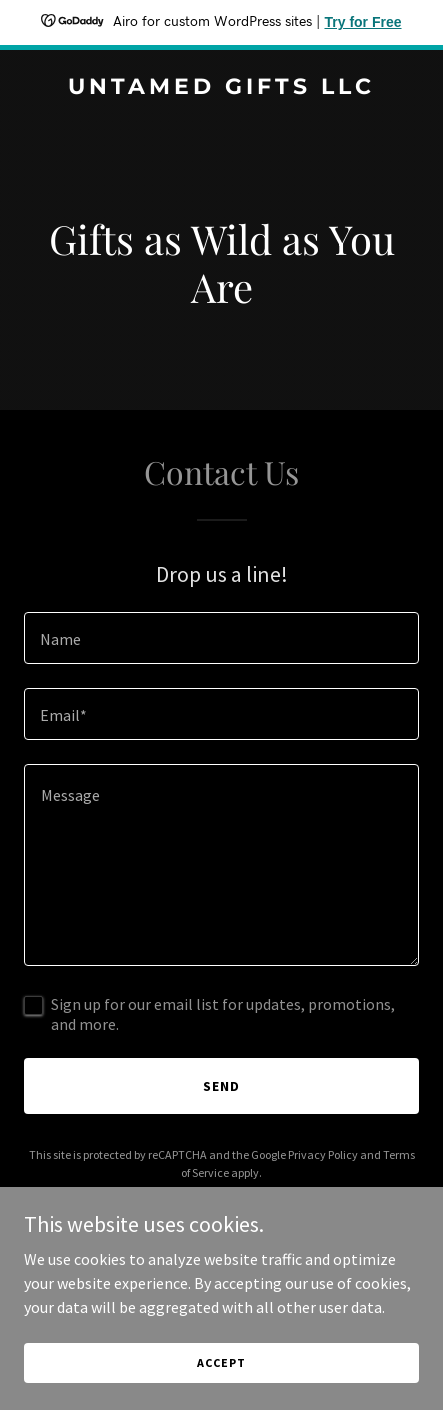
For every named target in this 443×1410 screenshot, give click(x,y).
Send (221, 1086)
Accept (221, 1362)
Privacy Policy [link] (323, 1154)
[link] (221, 88)
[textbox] (221, 638)
